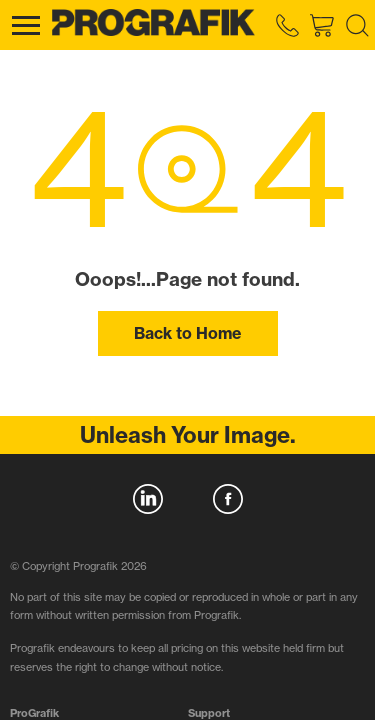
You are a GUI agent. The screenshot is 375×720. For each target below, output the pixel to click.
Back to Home (187, 333)
